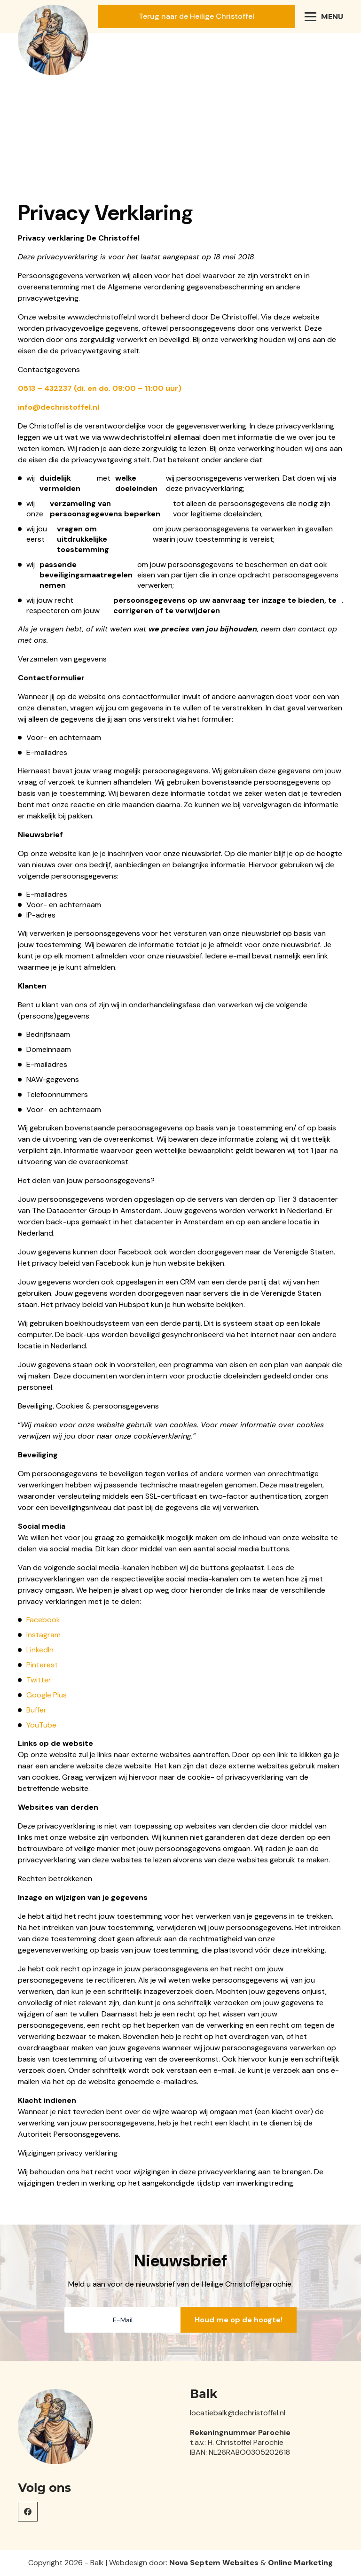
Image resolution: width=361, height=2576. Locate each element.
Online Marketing (300, 2563)
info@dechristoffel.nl (58, 407)
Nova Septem (194, 2563)
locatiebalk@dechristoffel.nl (237, 2413)
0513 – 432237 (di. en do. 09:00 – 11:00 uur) (99, 388)
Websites (240, 2563)
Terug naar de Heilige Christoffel (196, 16)
